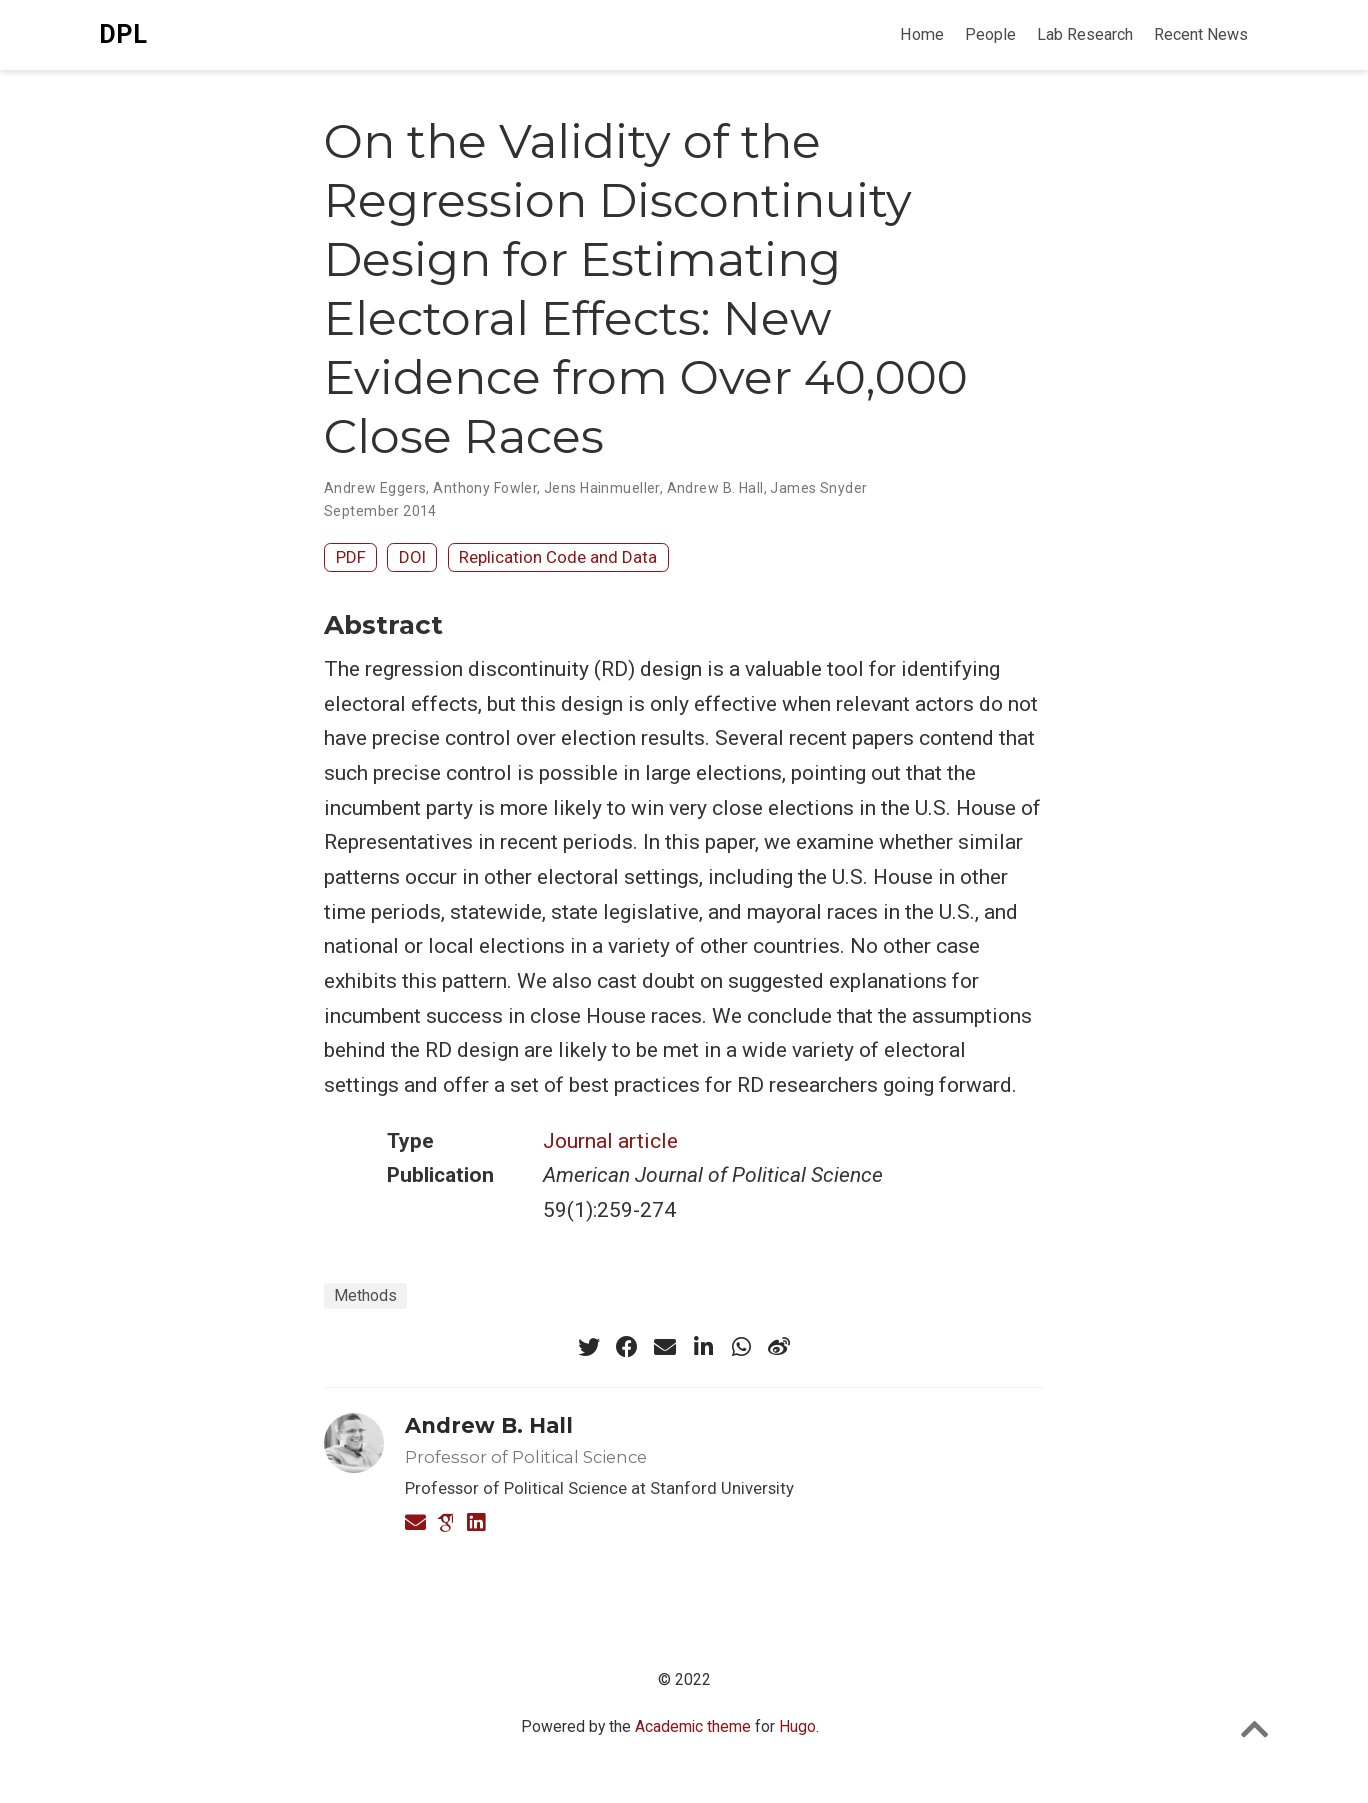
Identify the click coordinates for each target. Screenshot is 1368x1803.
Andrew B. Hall (715, 488)
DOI (412, 557)
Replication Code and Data (558, 557)
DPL (123, 34)
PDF (351, 557)
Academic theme (693, 1726)
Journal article (610, 1141)
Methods (365, 1295)
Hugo (797, 1726)
